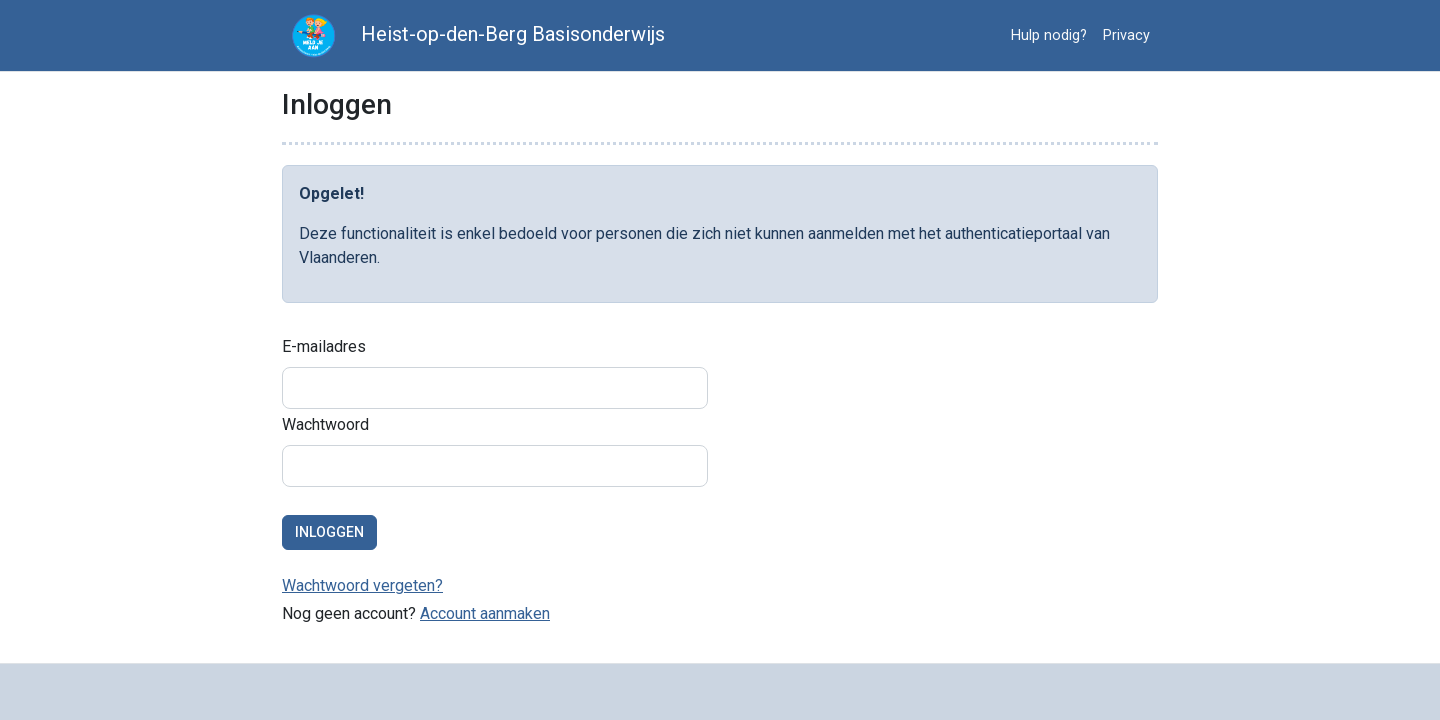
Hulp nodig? (1049, 35)
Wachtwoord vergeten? (362, 585)
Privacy (1126, 35)
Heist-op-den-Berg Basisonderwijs (473, 35)
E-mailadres (324, 346)
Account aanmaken (485, 613)
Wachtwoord (325, 424)
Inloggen (329, 532)
